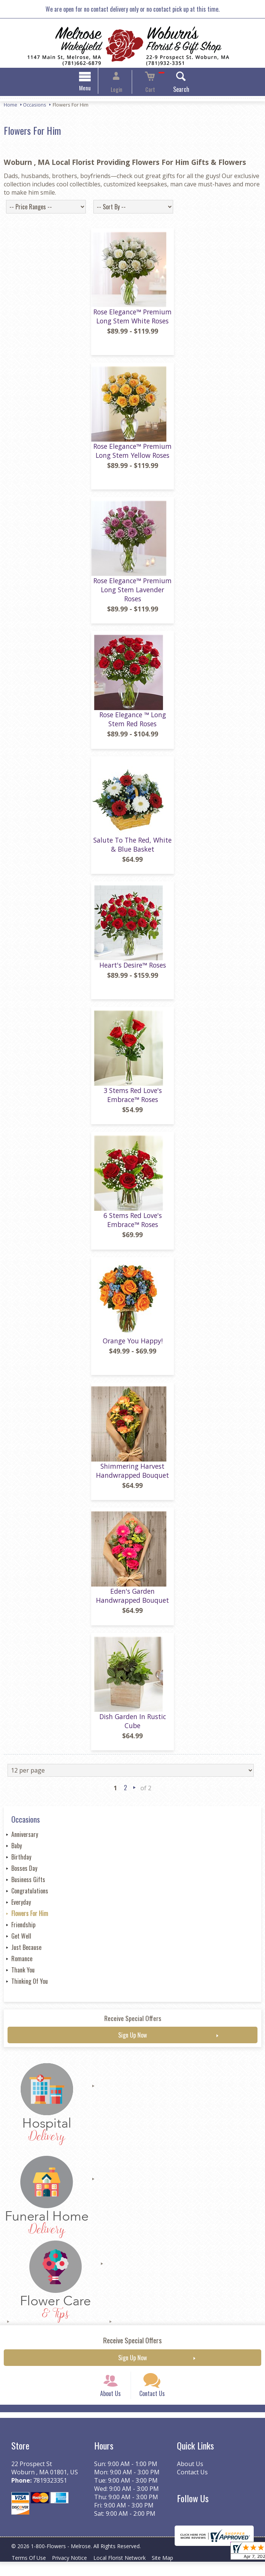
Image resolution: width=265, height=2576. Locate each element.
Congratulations (29, 1896)
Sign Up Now (132, 2040)
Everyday (21, 1907)
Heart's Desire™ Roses (132, 970)
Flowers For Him (29, 1919)
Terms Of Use (30, 2572)
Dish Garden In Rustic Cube (132, 1726)
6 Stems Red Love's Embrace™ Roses (133, 1225)
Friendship (23, 1930)
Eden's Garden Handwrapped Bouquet (132, 1601)
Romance (21, 1964)
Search (172, 90)
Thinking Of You (29, 1986)
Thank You (23, 1975)
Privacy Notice (73, 2572)
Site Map (172, 2572)
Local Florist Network (127, 2572)
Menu (94, 89)
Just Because (26, 1952)
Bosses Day (24, 1873)
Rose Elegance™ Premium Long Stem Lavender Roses (132, 594)
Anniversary (24, 1839)
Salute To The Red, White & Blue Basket (132, 850)
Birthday (21, 1862)
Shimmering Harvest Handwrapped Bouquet (132, 1476)
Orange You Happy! (133, 1346)
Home (10, 105)
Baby (16, 1851)
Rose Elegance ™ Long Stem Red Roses (132, 725)
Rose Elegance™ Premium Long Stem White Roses (132, 322)
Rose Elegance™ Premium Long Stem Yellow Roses (132, 456)
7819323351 (50, 2495)
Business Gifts (28, 1885)
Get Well (21, 1941)
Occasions (34, 105)
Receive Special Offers (132, 2024)
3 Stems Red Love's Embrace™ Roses (133, 1100)
